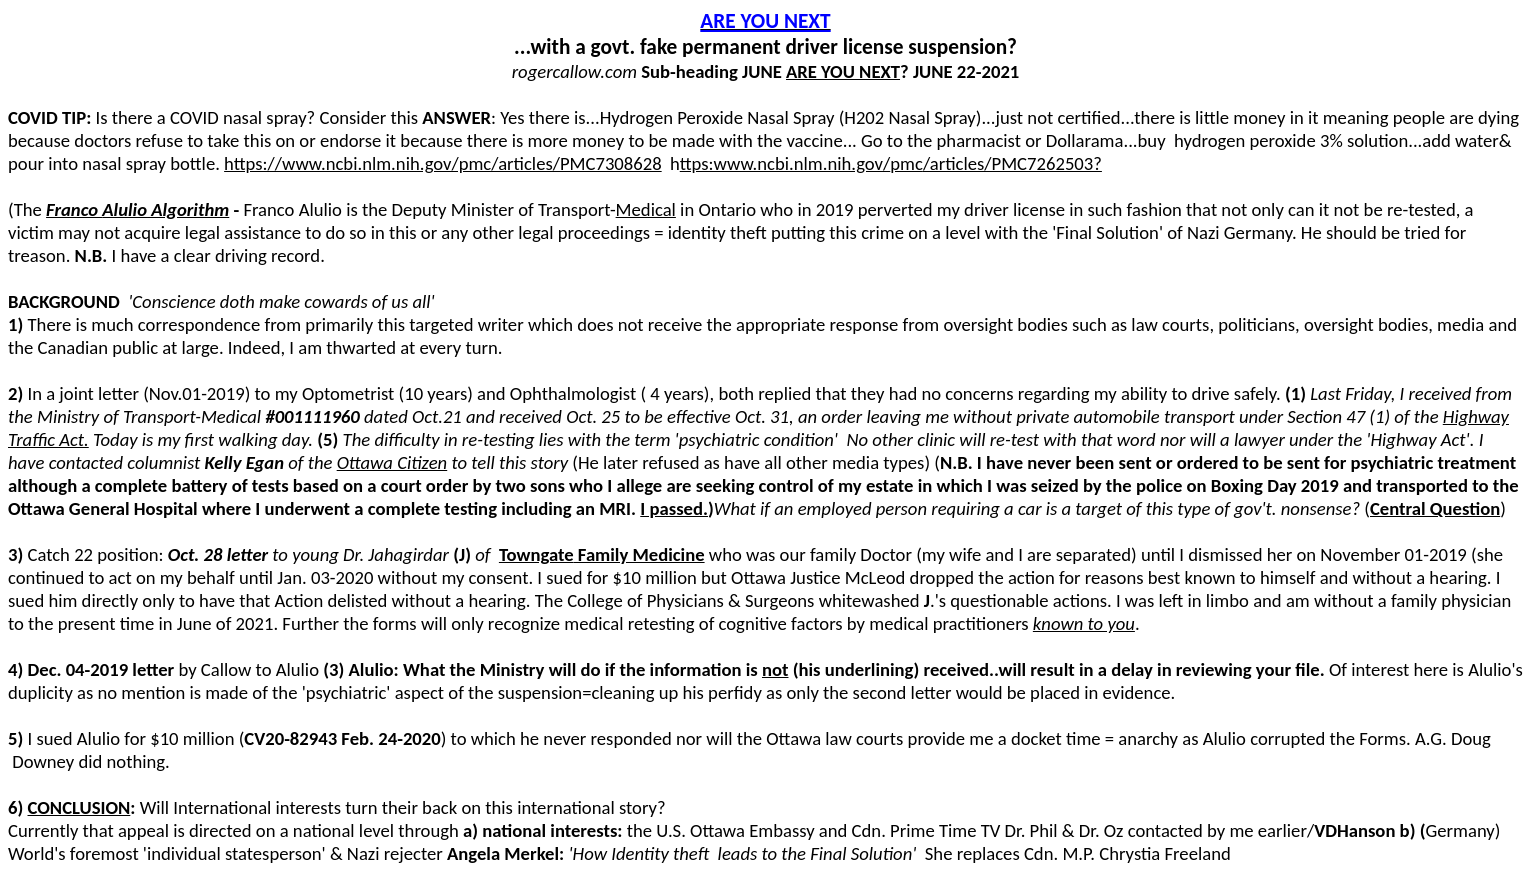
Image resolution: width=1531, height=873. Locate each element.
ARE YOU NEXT (765, 21)
